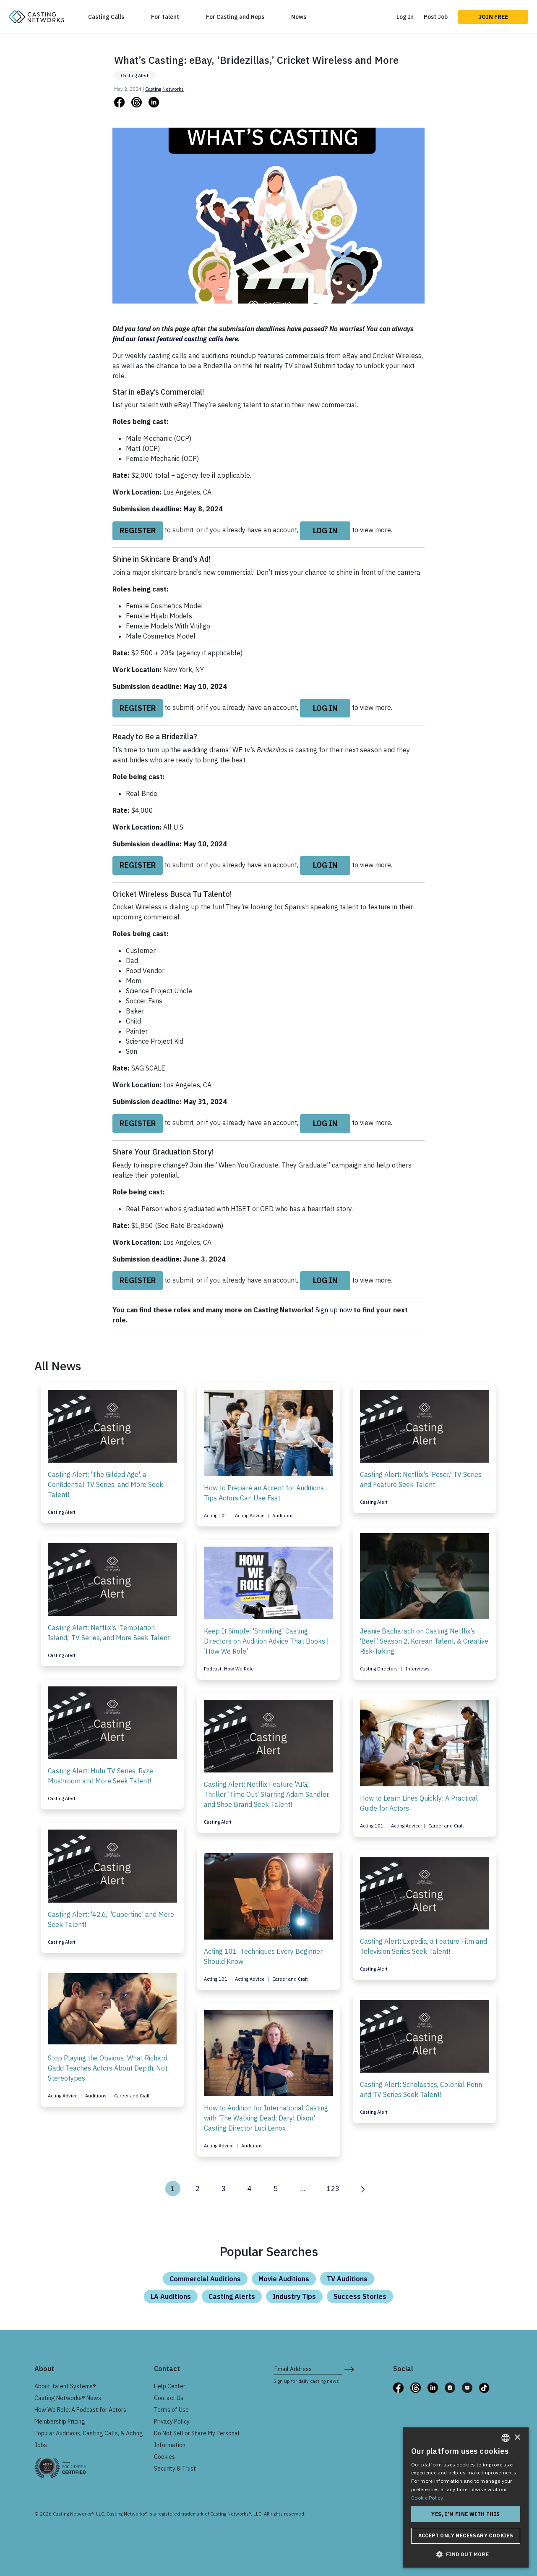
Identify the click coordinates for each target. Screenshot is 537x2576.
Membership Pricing (59, 2421)
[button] (465, 2554)
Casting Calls (106, 17)
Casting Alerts (232, 2296)
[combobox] (505, 2438)
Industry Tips (294, 2296)
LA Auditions (171, 2296)
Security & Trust (175, 2468)
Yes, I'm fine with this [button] (465, 2514)
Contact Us (168, 2398)
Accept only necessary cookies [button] (466, 2535)
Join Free (493, 17)
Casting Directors (379, 1669)
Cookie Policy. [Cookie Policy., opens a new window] (427, 2498)
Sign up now (333, 1310)
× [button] (517, 2438)
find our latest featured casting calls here (175, 339)
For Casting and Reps (235, 17)
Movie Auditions (283, 2279)
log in (325, 530)
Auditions (283, 1515)
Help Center (169, 2386)
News (298, 17)
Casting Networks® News (67, 2398)
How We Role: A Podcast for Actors (80, 2410)
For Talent (165, 17)
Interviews (417, 1669)
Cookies (164, 2457)
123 (333, 2188)
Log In (405, 17)
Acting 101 (216, 1515)
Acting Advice (250, 1515)
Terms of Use (171, 2410)
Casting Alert (135, 76)
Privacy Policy (172, 2421)
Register (138, 530)
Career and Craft (446, 1826)
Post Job (436, 17)
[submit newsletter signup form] (349, 2369)
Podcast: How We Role (229, 1669)
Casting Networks (164, 89)
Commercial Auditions (205, 2279)
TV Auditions (347, 2279)
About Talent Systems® (65, 2386)
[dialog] (466, 2497)
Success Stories (360, 2296)
